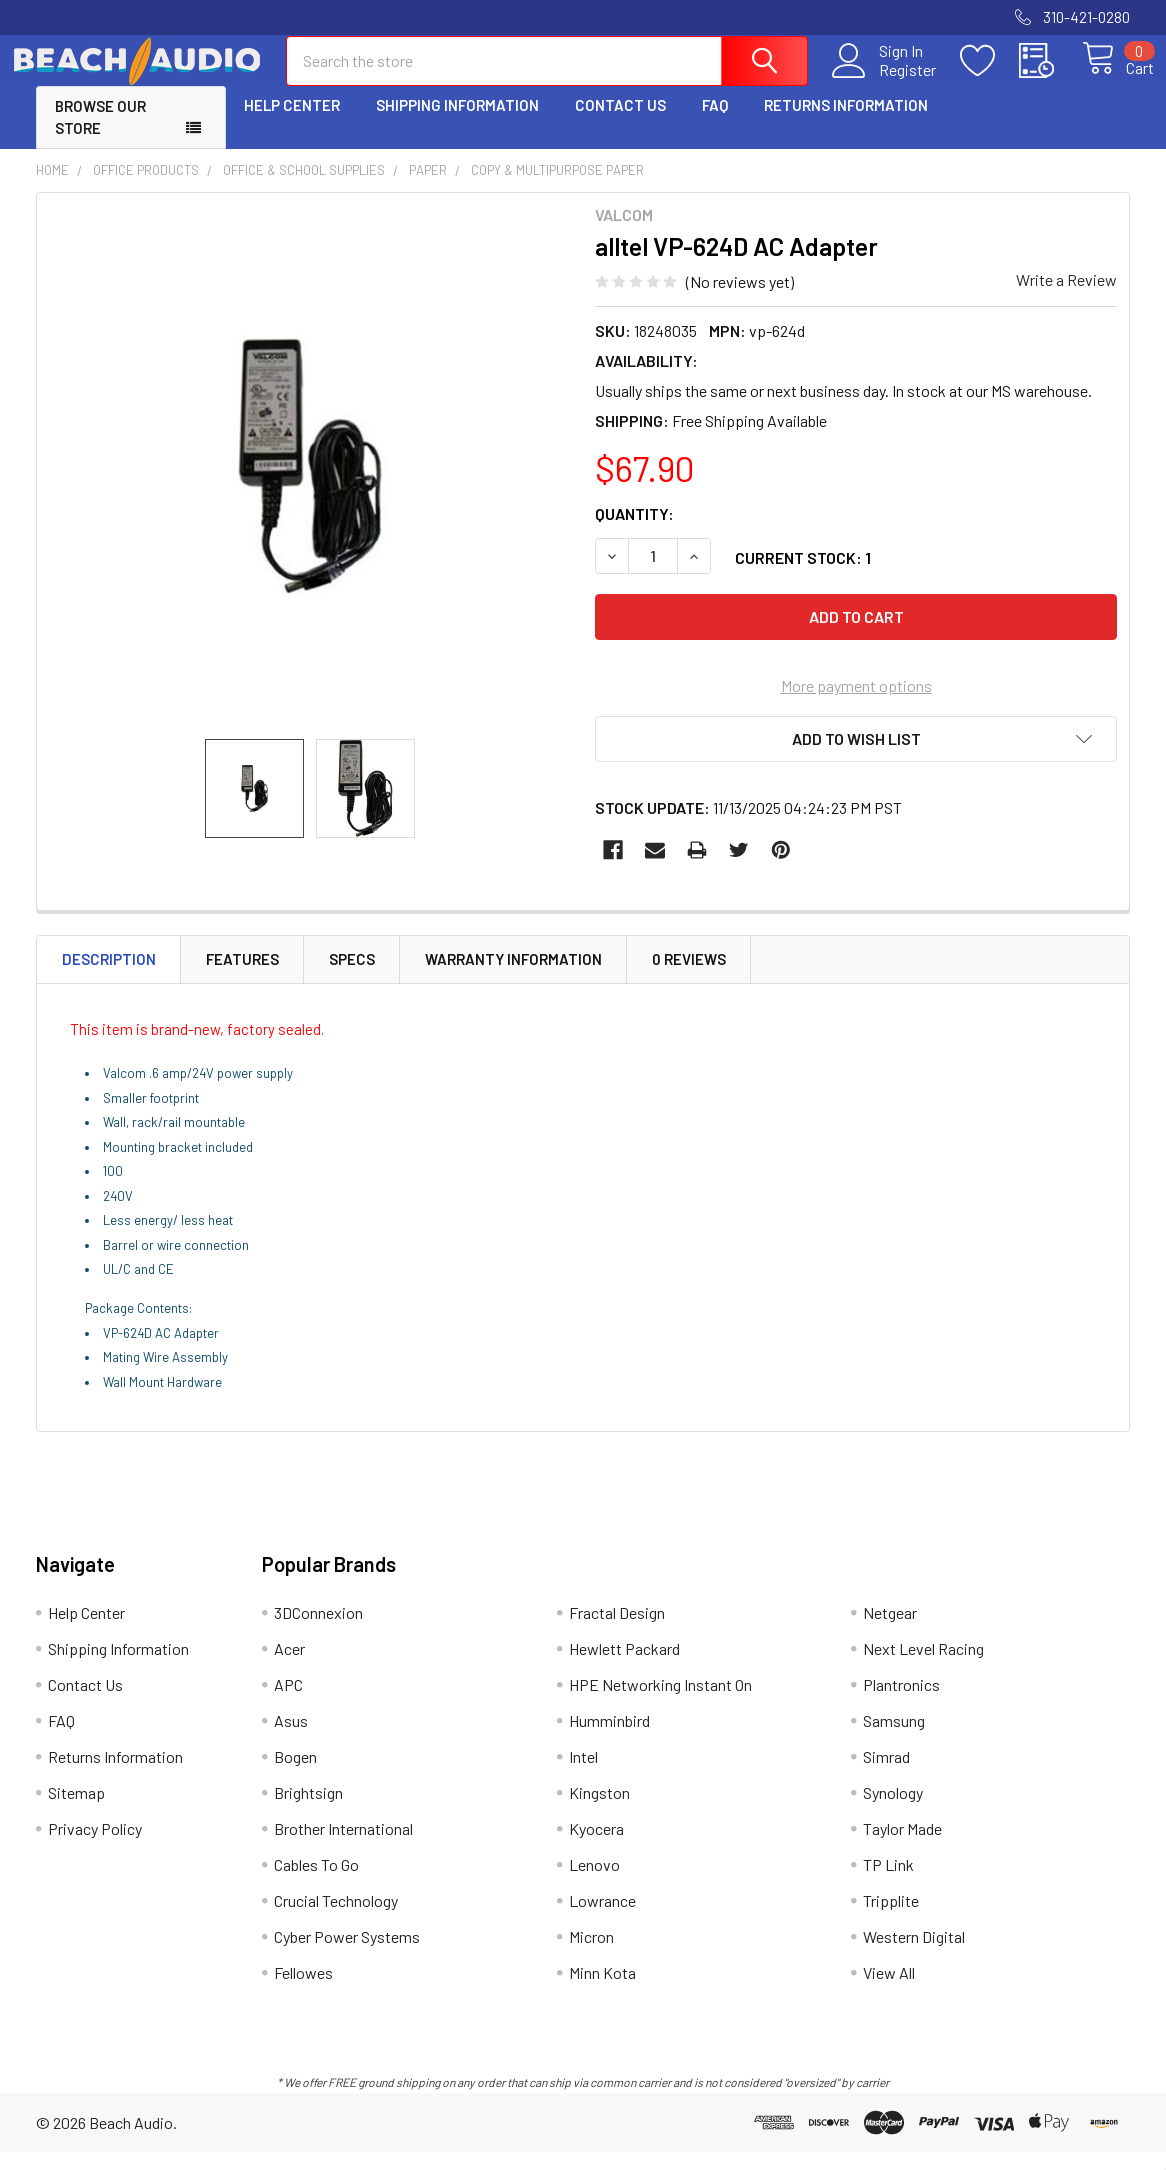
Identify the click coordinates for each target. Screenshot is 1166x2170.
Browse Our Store (100, 135)
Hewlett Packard (624, 1666)
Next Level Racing (923, 1666)
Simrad (886, 1774)
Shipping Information (457, 123)
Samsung (894, 1738)
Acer (289, 1666)
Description (109, 977)
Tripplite (891, 1918)
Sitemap (76, 1810)
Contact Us (620, 123)
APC (288, 1702)
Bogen (295, 1774)
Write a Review (1066, 297)
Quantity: (634, 531)
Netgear (890, 1630)
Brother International (343, 1846)
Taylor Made (902, 1846)
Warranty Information (513, 977)
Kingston (599, 1810)
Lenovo (594, 1882)
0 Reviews (689, 977)
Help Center (292, 123)
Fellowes (303, 1990)
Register (884, 81)
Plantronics (901, 1702)
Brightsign (308, 1810)
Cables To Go (316, 1882)
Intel (583, 1774)
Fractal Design (617, 1630)
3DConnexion (318, 1630)
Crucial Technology (336, 1918)
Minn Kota (602, 1990)
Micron (591, 1954)
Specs (352, 977)
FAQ (715, 123)
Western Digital (914, 1954)
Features (242, 977)
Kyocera (596, 1846)
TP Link (888, 1882)
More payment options (856, 703)
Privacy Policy (95, 1846)
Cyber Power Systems (347, 1954)
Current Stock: (803, 575)
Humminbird (609, 1738)
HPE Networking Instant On (660, 1702)
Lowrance (602, 1918)
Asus (291, 1738)
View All (889, 1990)
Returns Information (846, 123)
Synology (893, 1810)
